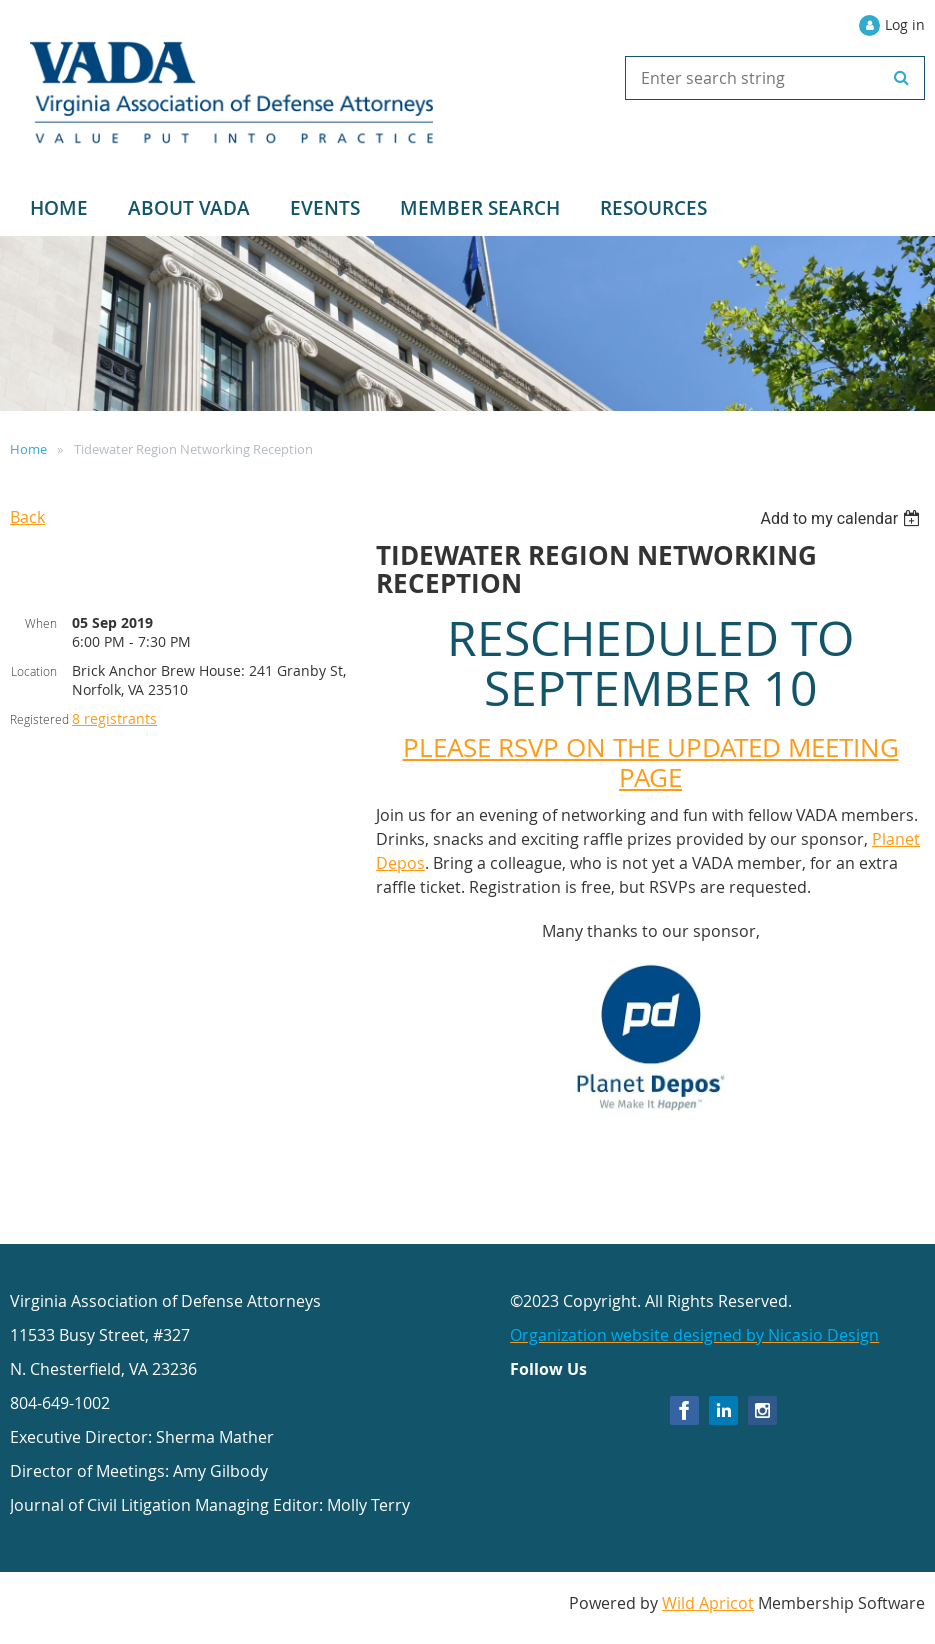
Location (34, 671)
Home (28, 449)
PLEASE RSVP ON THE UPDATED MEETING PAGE (651, 762)
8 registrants (114, 718)
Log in (905, 24)
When (41, 623)
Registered (39, 719)
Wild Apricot (708, 1603)
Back (27, 517)
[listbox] (842, 518)
